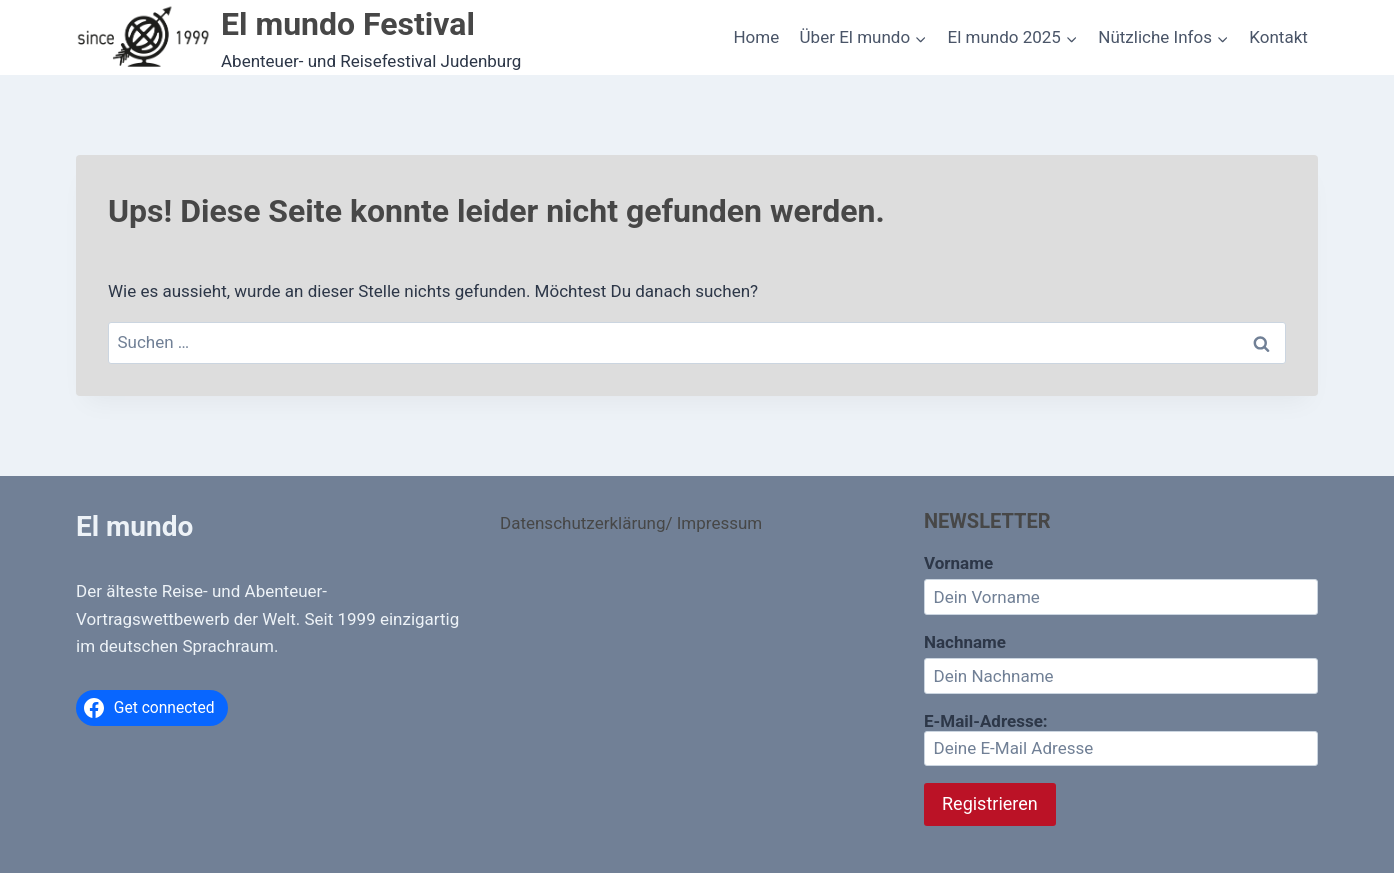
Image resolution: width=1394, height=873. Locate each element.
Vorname (958, 563)
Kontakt (1278, 37)
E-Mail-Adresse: (1121, 739)
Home (756, 37)
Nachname (965, 642)
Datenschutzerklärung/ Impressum (631, 523)
